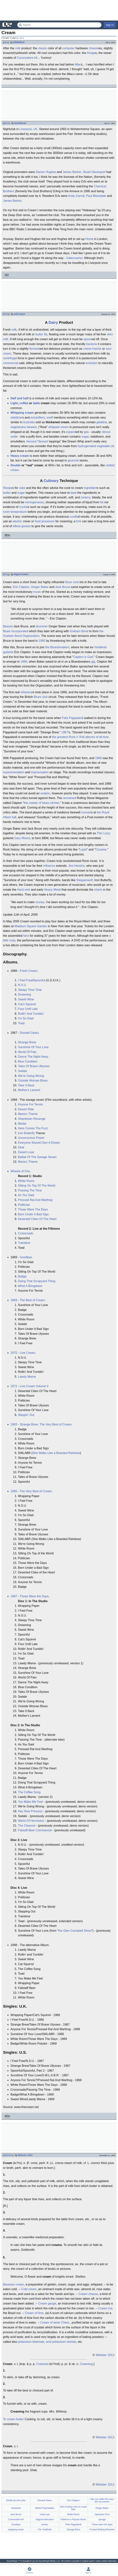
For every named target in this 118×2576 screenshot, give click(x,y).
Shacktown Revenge (31, 1118)
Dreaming (24, 994)
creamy (85, 497)
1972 (13, 1386)
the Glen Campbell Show (74, 1930)
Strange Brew (27, 1042)
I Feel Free (25, 980)
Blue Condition (27, 1061)
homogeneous (34, 502)
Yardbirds (100, 647)
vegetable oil (105, 446)
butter (39, 334)
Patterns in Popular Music (73, 2519)
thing (6, 314)
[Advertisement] (59, 10)
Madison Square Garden (30, 926)
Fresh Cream (28, 970)
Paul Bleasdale (96, 195)
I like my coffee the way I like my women (102, 2500)
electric (17, 521)
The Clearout (26, 1825)
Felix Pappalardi (72, 718)
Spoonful (39, 980)
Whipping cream (22, 412)
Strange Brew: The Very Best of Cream (45, 1424)
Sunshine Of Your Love (33, 1047)
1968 (98, 758)
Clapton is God (83, 657)
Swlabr (22, 1071)
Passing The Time (30, 1190)
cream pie (45, 2514)
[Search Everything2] (59, 25)
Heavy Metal (52, 889)
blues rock (72, 582)
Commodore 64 (27, 57)
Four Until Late (28, 1008)
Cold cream (29, 2289)
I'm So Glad (25, 1018)
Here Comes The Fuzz (33, 1128)
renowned (69, 798)
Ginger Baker (39, 587)
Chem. (65, 2322)
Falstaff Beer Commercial (35, 1830)
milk (17, 48)
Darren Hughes (46, 172)
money (39, 902)
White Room (26, 1180)
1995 (13, 1491)
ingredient (90, 487)
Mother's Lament (29, 1090)
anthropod (19, 314)
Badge (22, 1276)
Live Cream (27, 1352)
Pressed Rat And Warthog (35, 1200)
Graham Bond (79, 631)
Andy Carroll (76, 195)
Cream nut (105, 2308)
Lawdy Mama (27, 1376)
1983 (13, 1424)
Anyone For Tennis (30, 1104)
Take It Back (26, 1085)
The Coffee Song (29, 1792)
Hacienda (16, 2508)
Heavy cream (19, 455)
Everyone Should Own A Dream (39, 1142)
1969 (13, 1300)
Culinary (51, 481)
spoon (87, 339)
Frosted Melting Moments (102, 2529)
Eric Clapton (21, 587)
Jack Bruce (62, 587)
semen (44, 2524)
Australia (29, 422)
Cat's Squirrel (27, 1004)
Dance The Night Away (33, 1056)
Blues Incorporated (15, 631)
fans (26, 935)
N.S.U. (22, 985)
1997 (13, 1596)
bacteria (91, 344)
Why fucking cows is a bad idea (73, 2508)
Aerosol (31, 441)
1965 (42, 640)
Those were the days (102, 2524)
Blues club (41, 696)
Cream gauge (47, 2303)
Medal (22, 1123)
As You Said (26, 1195)
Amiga (91, 52)
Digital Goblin (21, 574)
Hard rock (23, 889)
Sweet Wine (26, 999)
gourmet (73, 460)
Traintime (24, 1242)
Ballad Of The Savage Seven (37, 1157)
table (36, 403)
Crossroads (25, 1233)
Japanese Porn (102, 2514)
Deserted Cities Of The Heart (37, 1219)
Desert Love (26, 1152)
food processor (45, 521)
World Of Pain (27, 1052)
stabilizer (16, 417)
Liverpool (25, 129)
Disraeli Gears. (30, 1032)
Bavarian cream (13, 2284)
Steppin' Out (26, 1414)
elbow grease (21, 526)
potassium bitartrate (31, 2341)
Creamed (42, 2364)
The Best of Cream (32, 1300)
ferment (34, 348)
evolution (91, 363)
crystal (23, 506)
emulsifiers (37, 417)
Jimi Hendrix (76, 865)
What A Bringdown (30, 1286)
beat (73, 492)
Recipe (7, 487)
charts (98, 889)
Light (14, 403)
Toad (21, 1023)
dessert (43, 441)
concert (86, 812)
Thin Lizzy (103, 833)
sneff (49, 417)
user (20, 38)
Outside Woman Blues (33, 1080)
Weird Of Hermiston (31, 1820)
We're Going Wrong (31, 1075)
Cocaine (100, 849)
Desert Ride (26, 1109)
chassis (94, 48)
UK (35, 129)
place (6, 123)
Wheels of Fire (20, 1171)
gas (86, 431)
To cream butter (13, 2419)
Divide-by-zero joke (16, 2500)
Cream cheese (88, 2294)
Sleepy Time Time (30, 989)
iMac (78, 64)
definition (8, 2155)
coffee (23, 403)
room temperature (15, 511)
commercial (10, 363)
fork (78, 521)
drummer (42, 626)
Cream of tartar (50, 2322)
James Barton (72, 172)
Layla (83, 849)
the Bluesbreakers (57, 647)
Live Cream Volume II (34, 1386)
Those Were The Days (33, 1209)
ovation (45, 793)
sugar (85, 436)
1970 (13, 1352)
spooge (102, 2519)
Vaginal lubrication (45, 2519)
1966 (23, 661)
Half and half (19, 398)
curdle (74, 516)
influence (49, 865)
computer (68, 48)
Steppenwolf (84, 880)
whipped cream (58, 427)
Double (15, 465)
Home (89, 239)
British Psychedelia (44, 2508)
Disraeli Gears (45, 2500)
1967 (64, 732)
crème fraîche (92, 348)
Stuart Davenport (94, 172)
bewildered (20, 123)
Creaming (86, 2364)
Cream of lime (34, 2313)
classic (42, 48)
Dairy (53, 322)
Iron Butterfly (26, 1133)
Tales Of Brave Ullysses (34, 1066)
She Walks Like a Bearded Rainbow (56, 1453)
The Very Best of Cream (36, 1491)
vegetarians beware (23, 427)
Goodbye (26, 1257)
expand (71, 431)
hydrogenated (87, 446)
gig (93, 661)
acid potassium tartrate (61, 2341)
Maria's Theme (28, 1113)
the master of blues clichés (41, 802)
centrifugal (10, 358)
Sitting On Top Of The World (36, 1185)
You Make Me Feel (30, 1801)
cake (22, 487)
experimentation (13, 772)
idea (6, 42)
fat (45, 334)
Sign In (110, 25)
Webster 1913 (25, 2155)
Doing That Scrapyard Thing (36, 1281)
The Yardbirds (45, 2529)
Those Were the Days (34, 1596)
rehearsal (26, 692)
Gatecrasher (74, 258)
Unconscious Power (31, 1137)
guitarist (8, 652)
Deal (21, 1147)
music (37, 591)
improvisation (39, 772)
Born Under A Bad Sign (33, 1214)
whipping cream (16, 2529)
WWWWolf (18, 42)
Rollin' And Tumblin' (31, 1013)
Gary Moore (22, 838)
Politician (24, 1204)
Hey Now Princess (30, 1811)
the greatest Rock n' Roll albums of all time (80, 737)
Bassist (8, 626)
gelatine (101, 422)
